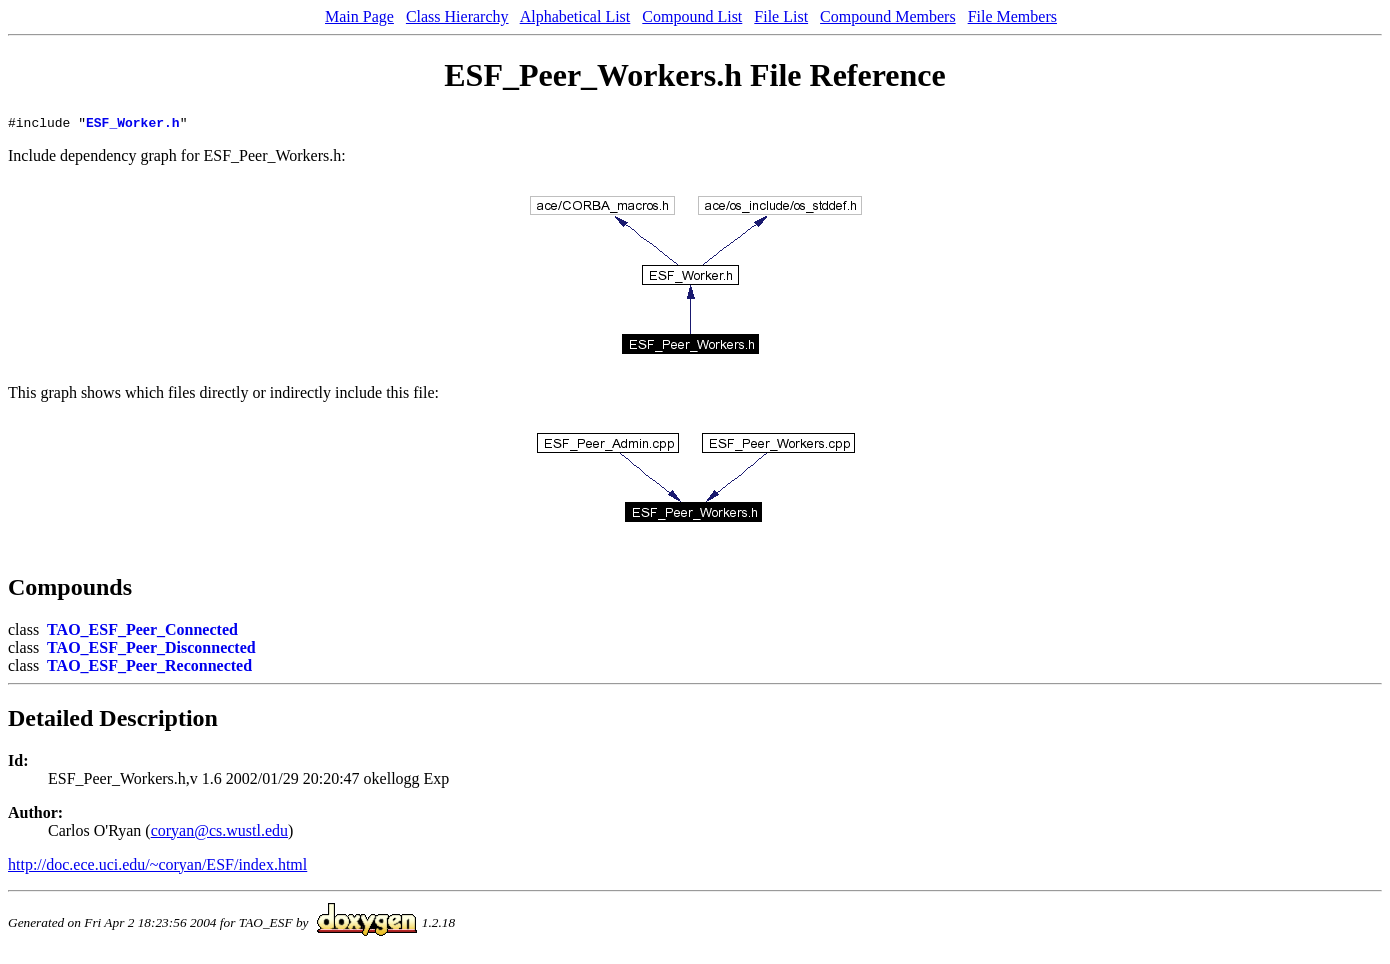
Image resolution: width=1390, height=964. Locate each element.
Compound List (692, 16)
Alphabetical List (575, 16)
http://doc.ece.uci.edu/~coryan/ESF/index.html (157, 867)
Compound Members (888, 16)
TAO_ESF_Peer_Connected (142, 632)
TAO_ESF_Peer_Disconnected (151, 650)
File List (781, 16)
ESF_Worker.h (133, 125)
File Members (1012, 16)
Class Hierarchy (457, 16)
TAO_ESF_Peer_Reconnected (149, 668)
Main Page (359, 16)
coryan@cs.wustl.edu (219, 833)
